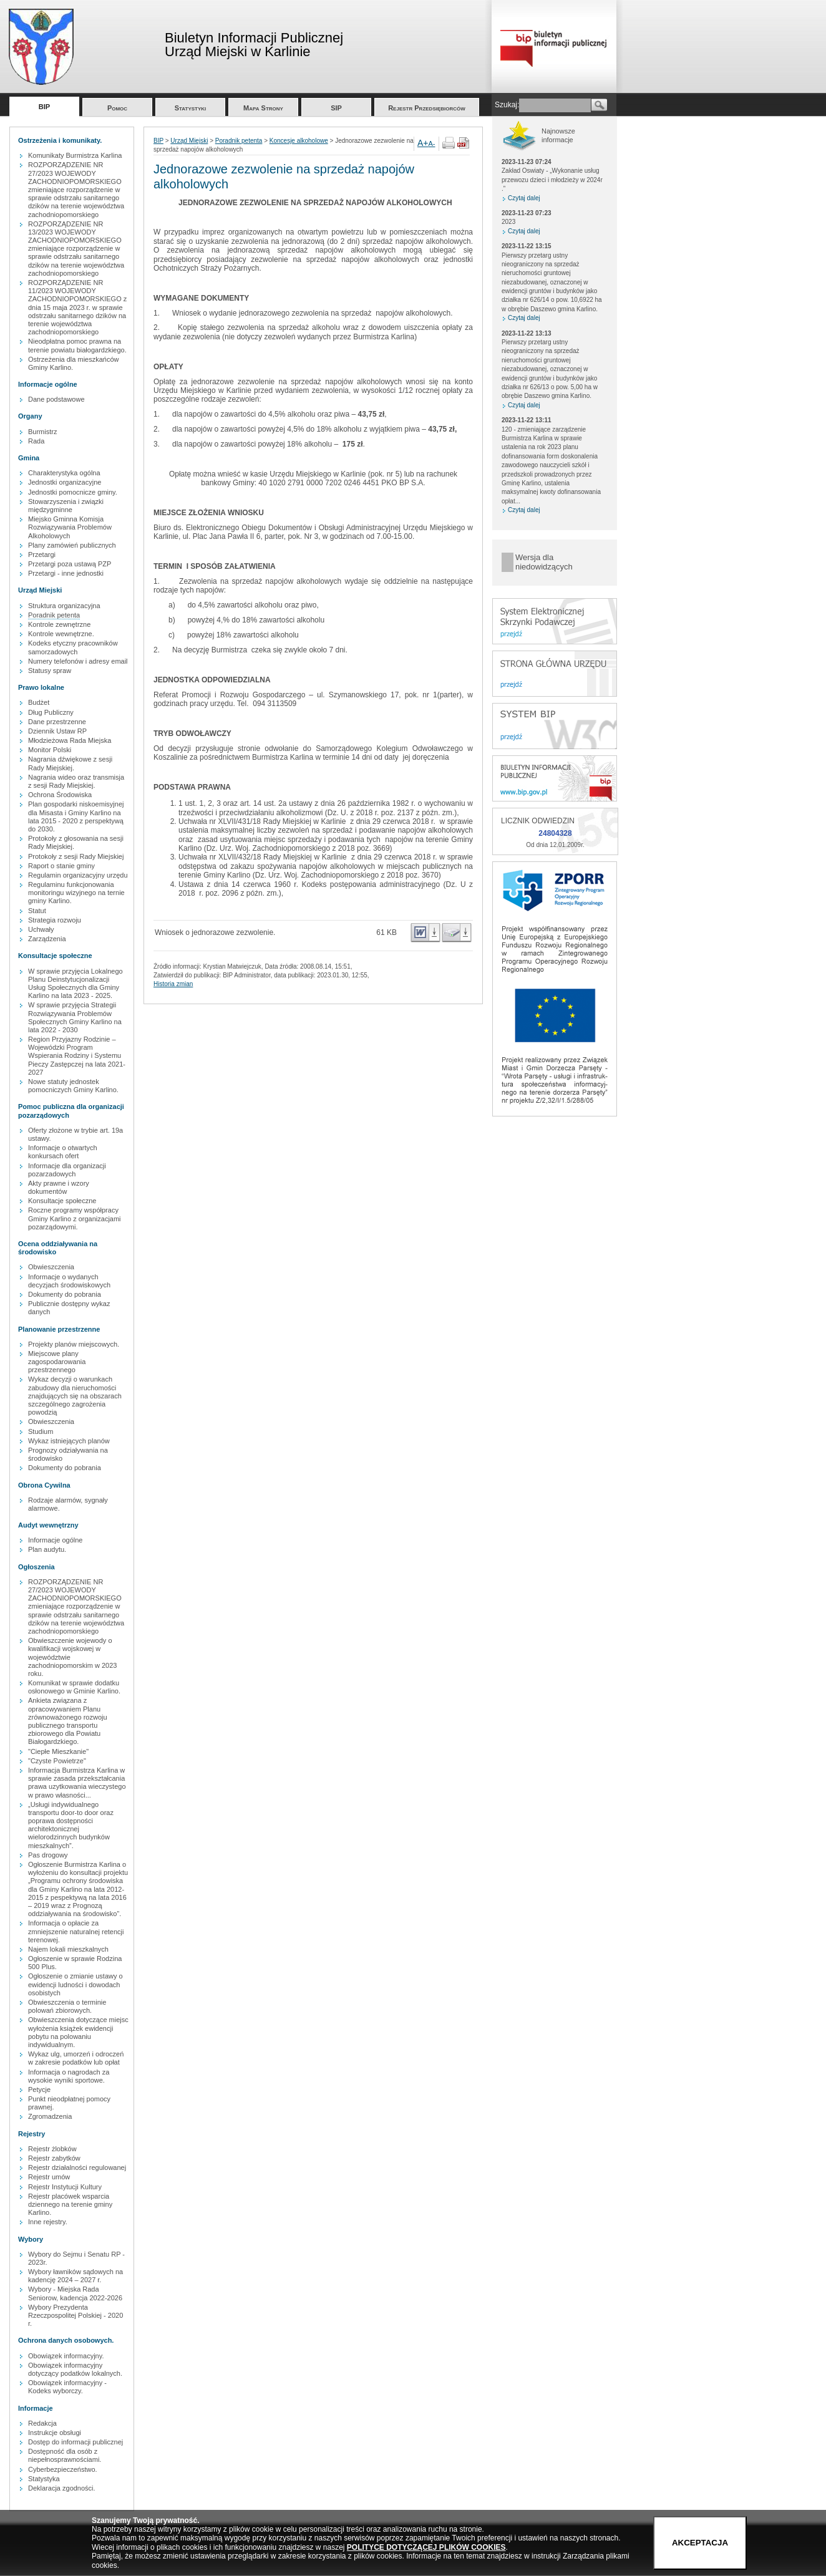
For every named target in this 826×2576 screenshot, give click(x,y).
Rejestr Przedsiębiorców (426, 108)
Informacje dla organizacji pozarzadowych (67, 1170)
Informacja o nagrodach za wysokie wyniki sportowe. (68, 2076)
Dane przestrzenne (57, 721)
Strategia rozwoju (54, 920)
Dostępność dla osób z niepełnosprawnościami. (64, 2455)
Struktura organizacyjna (64, 605)
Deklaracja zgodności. (61, 2488)
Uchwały (41, 929)
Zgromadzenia (50, 2116)
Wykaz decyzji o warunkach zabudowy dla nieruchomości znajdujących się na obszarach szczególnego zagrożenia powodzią (75, 1395)
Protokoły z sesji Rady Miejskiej (76, 856)
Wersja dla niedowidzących (544, 562)
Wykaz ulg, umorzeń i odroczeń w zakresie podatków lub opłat (76, 2058)
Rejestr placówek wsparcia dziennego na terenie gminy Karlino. (70, 2204)
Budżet (38, 702)
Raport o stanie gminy (61, 865)
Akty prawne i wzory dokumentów (58, 1187)
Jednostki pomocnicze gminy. (72, 492)
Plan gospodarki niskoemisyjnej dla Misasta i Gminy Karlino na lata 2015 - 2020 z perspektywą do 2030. (76, 816)
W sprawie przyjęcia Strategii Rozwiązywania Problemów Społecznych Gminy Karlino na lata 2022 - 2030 (75, 1017)
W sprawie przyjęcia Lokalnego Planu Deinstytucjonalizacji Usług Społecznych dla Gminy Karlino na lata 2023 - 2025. (75, 983)
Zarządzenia (47, 938)
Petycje (39, 2089)
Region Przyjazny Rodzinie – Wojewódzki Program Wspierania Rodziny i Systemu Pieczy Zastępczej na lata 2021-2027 (76, 1055)
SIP (336, 108)
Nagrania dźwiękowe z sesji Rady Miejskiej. (70, 763)
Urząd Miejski (189, 140)
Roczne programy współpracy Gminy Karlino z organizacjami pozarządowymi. (74, 1218)
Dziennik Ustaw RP (57, 731)
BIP (44, 106)
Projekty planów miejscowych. (73, 1344)
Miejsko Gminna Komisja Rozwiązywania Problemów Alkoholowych (70, 527)
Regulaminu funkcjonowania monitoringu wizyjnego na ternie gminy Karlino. (76, 892)
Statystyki (190, 108)
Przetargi (42, 554)
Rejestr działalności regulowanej (77, 2167)
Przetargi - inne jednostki (66, 573)
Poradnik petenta (54, 615)
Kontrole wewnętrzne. (61, 633)
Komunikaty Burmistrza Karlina (75, 155)
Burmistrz (42, 431)
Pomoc (117, 108)
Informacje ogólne (55, 1540)
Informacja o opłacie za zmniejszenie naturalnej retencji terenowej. (76, 1931)
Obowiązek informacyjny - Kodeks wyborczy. (67, 2386)
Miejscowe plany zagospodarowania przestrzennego (56, 1361)
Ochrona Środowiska (60, 794)
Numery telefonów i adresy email (78, 661)
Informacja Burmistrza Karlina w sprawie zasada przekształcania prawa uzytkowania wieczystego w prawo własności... (77, 1782)
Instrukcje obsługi (54, 2432)
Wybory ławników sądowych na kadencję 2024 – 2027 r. (75, 2275)
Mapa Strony (263, 108)
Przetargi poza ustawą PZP (69, 564)
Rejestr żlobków (52, 2148)
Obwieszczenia (51, 1267)
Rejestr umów (49, 2177)
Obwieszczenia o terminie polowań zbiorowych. (67, 2006)
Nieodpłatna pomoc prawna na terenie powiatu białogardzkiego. (77, 345)
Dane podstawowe (56, 399)
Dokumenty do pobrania (64, 1294)
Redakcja (42, 2423)
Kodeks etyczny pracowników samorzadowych (73, 647)
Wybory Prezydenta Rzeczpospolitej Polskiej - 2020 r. (75, 2315)
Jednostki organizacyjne (64, 482)
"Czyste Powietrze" (57, 1761)
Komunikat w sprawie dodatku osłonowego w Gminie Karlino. (74, 1687)
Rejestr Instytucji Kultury (65, 2187)
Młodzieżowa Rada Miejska (69, 740)
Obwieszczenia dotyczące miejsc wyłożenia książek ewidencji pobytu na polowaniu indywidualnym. (78, 2032)
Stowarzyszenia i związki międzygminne (66, 505)
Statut (37, 910)
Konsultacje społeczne (62, 1200)
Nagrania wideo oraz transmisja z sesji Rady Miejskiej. (76, 781)
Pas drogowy (48, 1855)
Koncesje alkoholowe (299, 140)
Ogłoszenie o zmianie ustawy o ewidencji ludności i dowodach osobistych (75, 1984)
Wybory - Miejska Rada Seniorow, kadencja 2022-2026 (75, 2293)
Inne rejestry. (47, 2221)
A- (432, 143)
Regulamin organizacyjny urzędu (78, 875)
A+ (423, 143)
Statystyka (44, 2478)
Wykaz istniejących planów (69, 1441)
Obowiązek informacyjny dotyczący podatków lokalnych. (75, 2369)
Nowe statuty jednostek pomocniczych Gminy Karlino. (73, 1085)
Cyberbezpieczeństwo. (62, 2469)
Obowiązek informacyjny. (66, 2356)
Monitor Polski (49, 749)
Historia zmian (173, 984)
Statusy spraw (49, 670)
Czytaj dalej (524, 198)
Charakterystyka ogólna (64, 473)
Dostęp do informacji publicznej (75, 2442)
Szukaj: (507, 104)
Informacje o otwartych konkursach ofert (62, 1152)
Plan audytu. (47, 1549)
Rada (36, 441)
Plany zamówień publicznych (72, 545)
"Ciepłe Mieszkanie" (58, 1751)
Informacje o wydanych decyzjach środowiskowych (69, 1281)
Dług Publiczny (51, 712)
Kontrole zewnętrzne (59, 624)
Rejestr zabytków (54, 2158)
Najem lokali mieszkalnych (68, 1949)
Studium (40, 1431)
